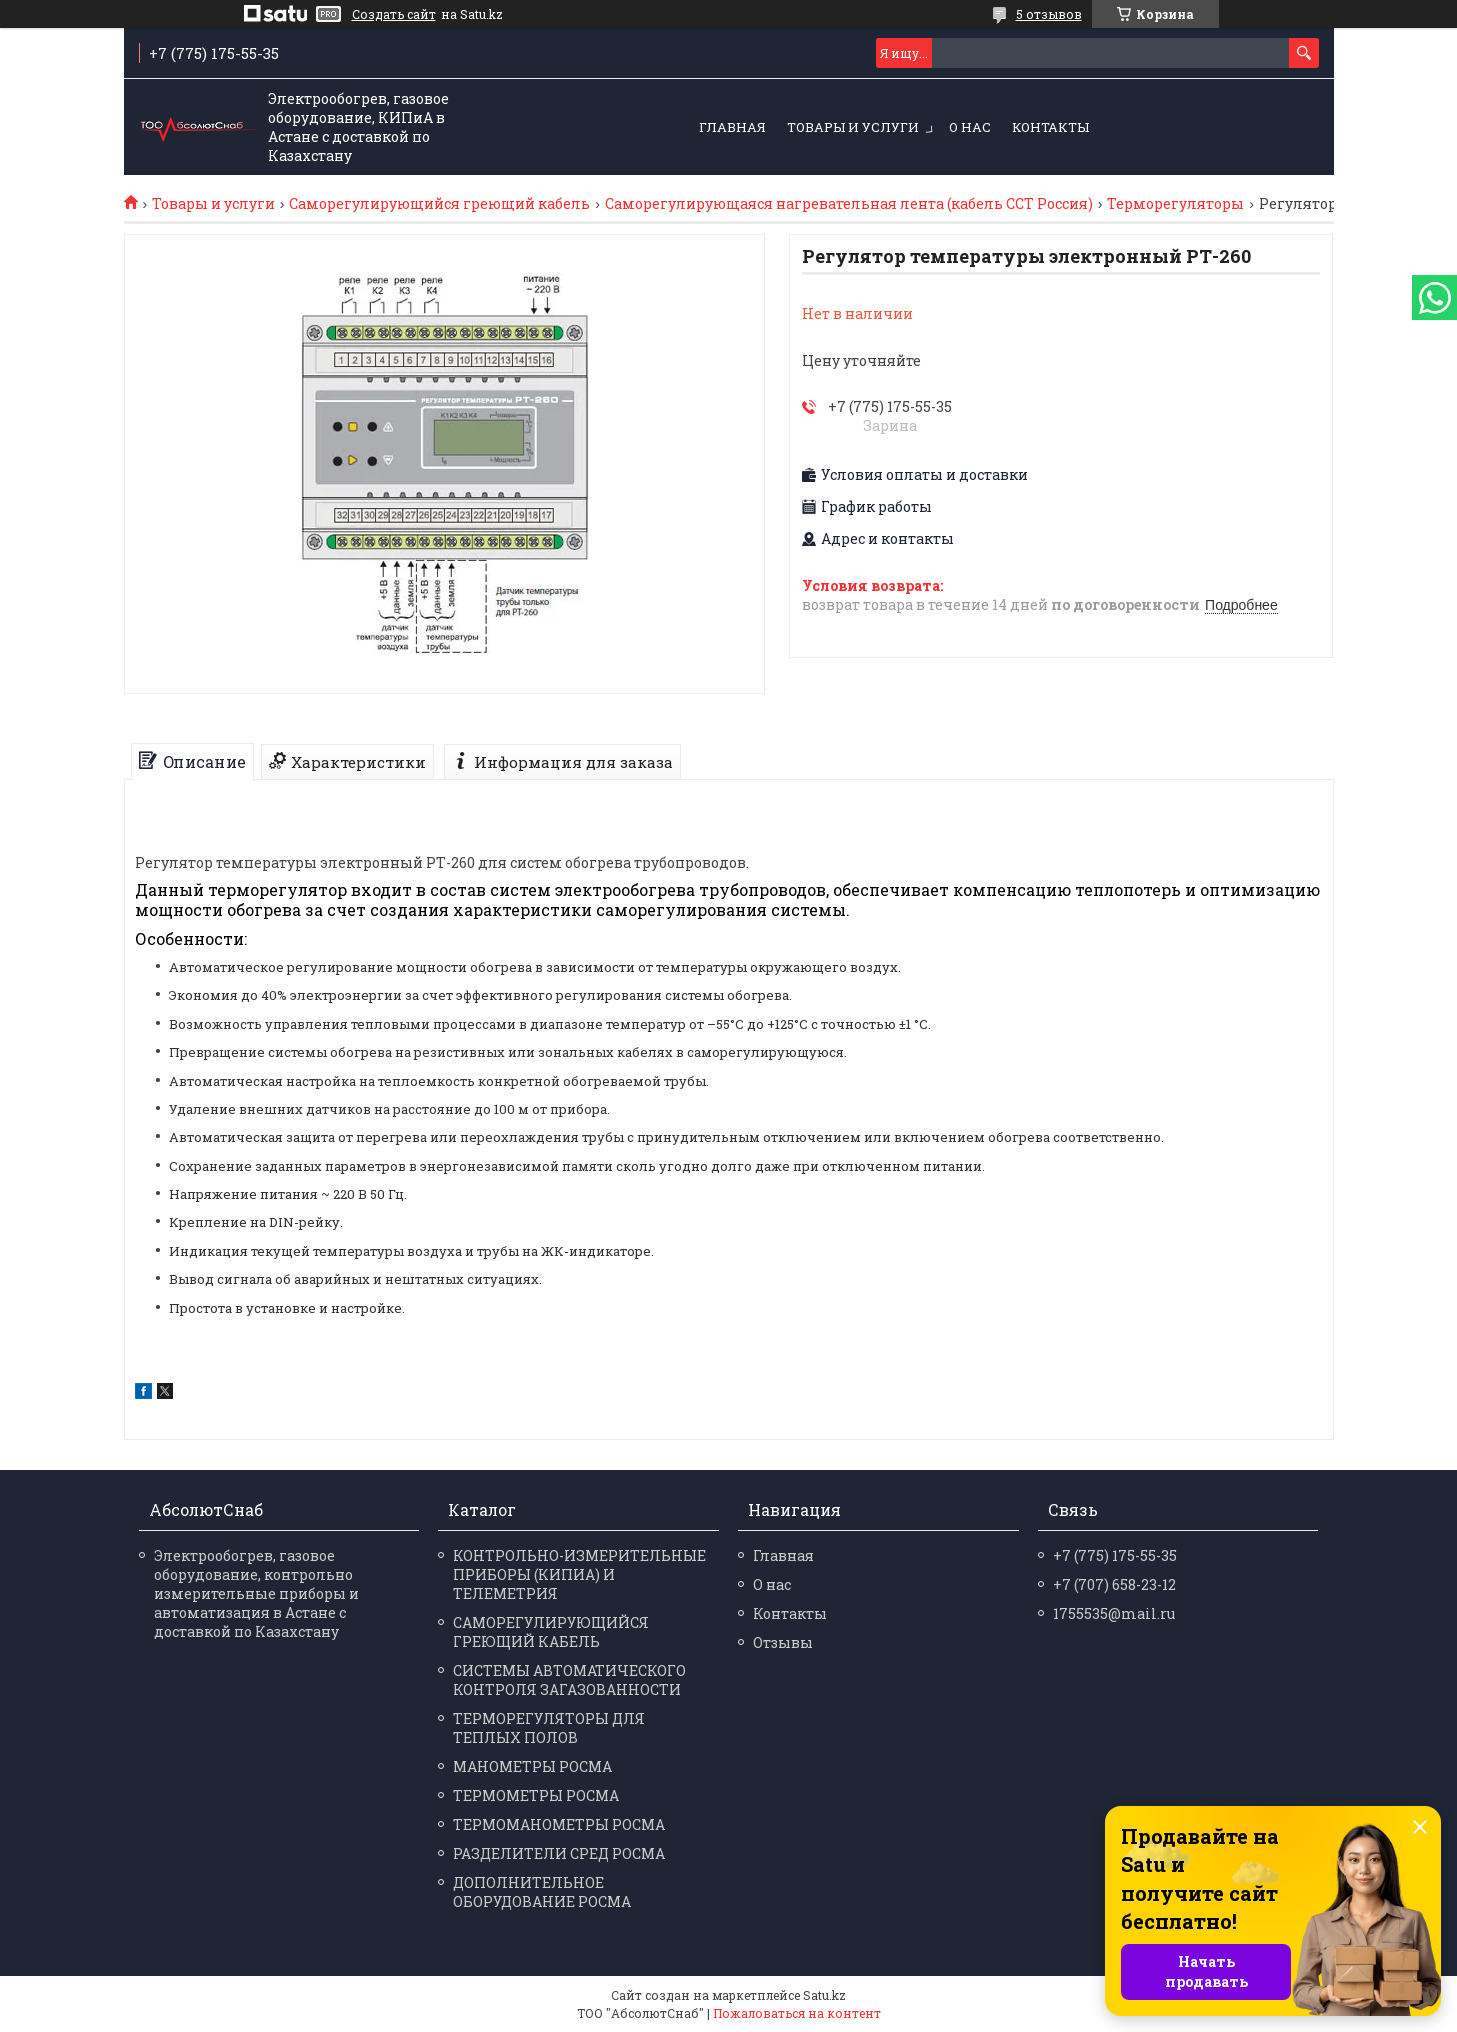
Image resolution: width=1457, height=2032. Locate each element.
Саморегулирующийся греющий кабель (439, 204)
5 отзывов (1049, 14)
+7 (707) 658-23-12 (1114, 1584)
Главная (732, 127)
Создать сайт (394, 14)
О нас (970, 127)
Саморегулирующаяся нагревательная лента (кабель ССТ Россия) (849, 204)
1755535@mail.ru (1114, 1613)
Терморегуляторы (1175, 204)
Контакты (1050, 127)
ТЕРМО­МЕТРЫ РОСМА (536, 1795)
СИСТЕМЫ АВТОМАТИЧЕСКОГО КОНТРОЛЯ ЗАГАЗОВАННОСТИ (569, 1680)
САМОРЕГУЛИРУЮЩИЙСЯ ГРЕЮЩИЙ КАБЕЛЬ (551, 1632)
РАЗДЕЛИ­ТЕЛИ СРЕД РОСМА (559, 1853)
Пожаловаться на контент (797, 2013)
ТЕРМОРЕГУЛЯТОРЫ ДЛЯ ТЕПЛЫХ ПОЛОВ (549, 1728)
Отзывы (783, 1642)
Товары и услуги (853, 127)
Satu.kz (824, 1995)
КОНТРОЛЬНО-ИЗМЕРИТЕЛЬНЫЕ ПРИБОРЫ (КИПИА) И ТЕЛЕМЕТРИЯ (579, 1574)
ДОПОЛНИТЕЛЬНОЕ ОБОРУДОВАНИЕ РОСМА (542, 1892)
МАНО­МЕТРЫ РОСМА (532, 1766)
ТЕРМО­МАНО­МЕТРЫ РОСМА (559, 1824)
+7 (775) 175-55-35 (1115, 1555)
